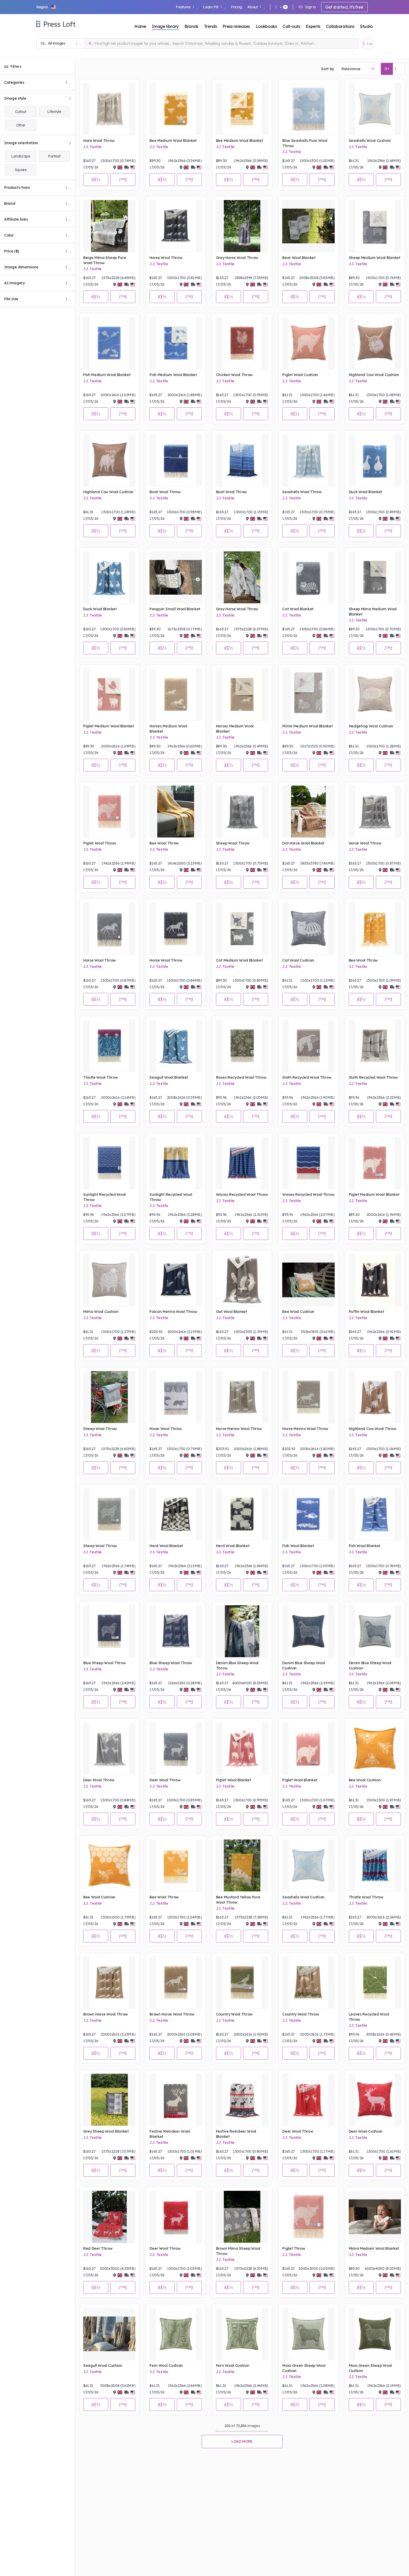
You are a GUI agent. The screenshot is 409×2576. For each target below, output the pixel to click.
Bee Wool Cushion (298, 1311)
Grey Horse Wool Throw (237, 257)
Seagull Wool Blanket (168, 1077)
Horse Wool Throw (165, 257)
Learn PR (214, 7)
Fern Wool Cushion (166, 2365)
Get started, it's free (344, 7)
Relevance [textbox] (350, 69)
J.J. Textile (92, 146)
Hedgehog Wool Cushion (371, 726)
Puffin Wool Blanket (366, 1311)
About (256, 7)
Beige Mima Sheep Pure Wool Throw (104, 260)
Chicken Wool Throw (234, 374)
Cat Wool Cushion (298, 960)
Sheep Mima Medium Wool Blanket (373, 612)
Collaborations (340, 26)
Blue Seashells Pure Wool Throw (304, 143)
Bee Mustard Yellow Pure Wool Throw (238, 1900)
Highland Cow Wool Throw (372, 1428)
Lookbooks (266, 26)
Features (187, 7)
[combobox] (358, 69)
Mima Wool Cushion (101, 1311)
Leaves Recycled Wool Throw (369, 2017)
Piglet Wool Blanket (233, 1780)
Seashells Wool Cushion (370, 140)
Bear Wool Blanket (299, 257)
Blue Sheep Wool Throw (104, 1663)
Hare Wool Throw (98, 140)
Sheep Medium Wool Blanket (374, 257)
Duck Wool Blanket (365, 492)
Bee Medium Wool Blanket (173, 140)
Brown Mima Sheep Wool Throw (238, 2251)
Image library (165, 26)
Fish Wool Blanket (298, 1545)
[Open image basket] (367, 43)
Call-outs (291, 26)
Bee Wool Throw (164, 843)
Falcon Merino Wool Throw (173, 1311)
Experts (313, 26)
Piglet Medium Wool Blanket (108, 726)
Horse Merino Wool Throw (239, 1428)
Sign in (307, 7)
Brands (191, 26)
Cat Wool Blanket (298, 609)
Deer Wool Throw (98, 1780)
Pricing (236, 7)
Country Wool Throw (234, 2014)
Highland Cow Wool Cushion (374, 374)
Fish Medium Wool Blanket (106, 374)
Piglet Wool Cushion (300, 374)
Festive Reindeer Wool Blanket (169, 2134)
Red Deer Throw (97, 2248)
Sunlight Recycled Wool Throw (104, 1197)
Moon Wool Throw (165, 1428)
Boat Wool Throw (164, 492)
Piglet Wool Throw (99, 843)
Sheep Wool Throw (233, 843)
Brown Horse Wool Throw (105, 2014)
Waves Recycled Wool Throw (242, 1194)
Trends (210, 26)
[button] (46, 7)
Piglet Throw (293, 2248)
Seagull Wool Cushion (102, 2365)
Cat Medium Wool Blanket (239, 960)
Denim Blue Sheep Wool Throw (237, 1665)
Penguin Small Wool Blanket (174, 609)
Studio (366, 26)
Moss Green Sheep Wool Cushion (303, 2368)
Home (140, 26)
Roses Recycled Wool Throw (241, 1077)
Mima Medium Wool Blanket (307, 726)
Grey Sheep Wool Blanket (106, 2131)
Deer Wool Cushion (366, 2131)
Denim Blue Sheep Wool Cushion (303, 1665)
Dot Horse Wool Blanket (303, 843)
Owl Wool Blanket (231, 1311)
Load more (242, 2441)
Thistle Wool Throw (100, 1077)
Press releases (236, 26)
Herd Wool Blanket (166, 1545)
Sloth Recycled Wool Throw (306, 1077)
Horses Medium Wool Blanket (168, 729)
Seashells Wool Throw (302, 492)
